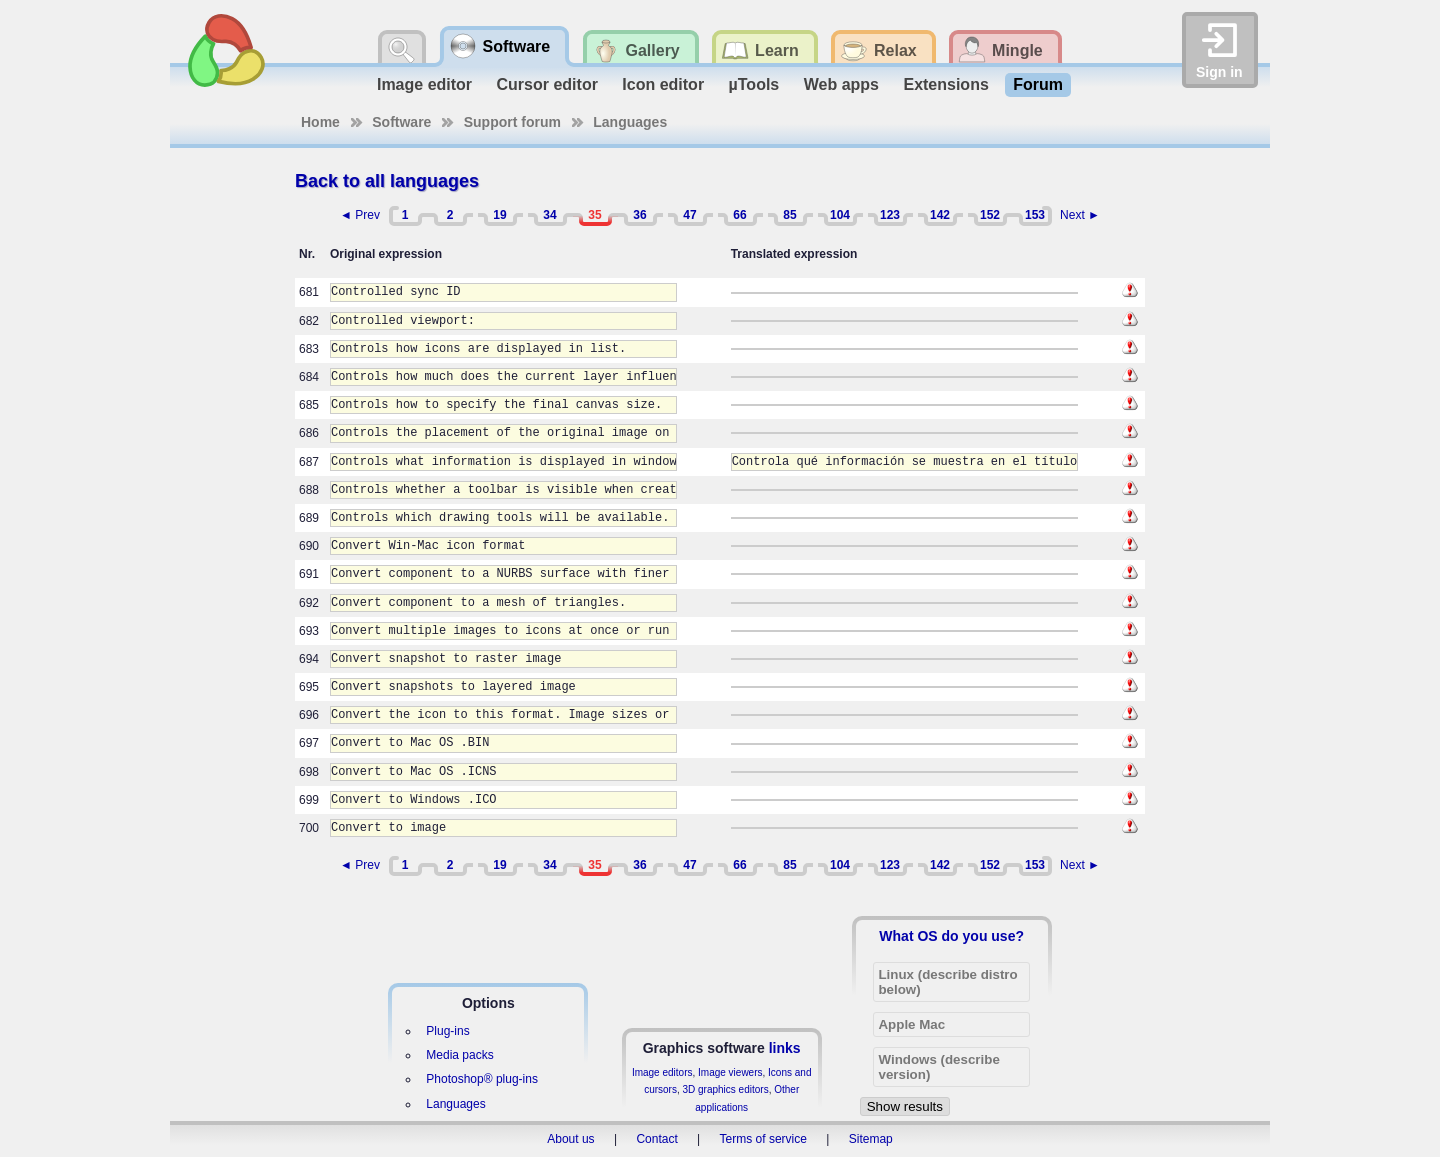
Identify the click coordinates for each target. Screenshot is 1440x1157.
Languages (630, 122)
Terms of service (763, 1139)
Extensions (945, 84)
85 (789, 215)
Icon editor (663, 84)
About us (570, 1139)
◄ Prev (360, 215)
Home (320, 122)
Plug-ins (447, 1031)
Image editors (662, 1072)
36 (639, 215)
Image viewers (730, 1072)
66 (739, 215)
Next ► (1080, 215)
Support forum (512, 122)
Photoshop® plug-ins (482, 1079)
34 (549, 215)
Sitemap (871, 1139)
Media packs (459, 1055)
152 (990, 215)
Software (401, 122)
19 (499, 215)
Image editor (424, 84)
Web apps (841, 84)
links (785, 1048)
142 (940, 215)
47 (689, 215)
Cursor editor (547, 84)
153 (1035, 215)
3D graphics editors (725, 1089)
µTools (754, 84)
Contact (656, 1139)
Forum (1038, 84)
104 (840, 215)
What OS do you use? (951, 936)
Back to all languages (387, 181)
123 (890, 215)
